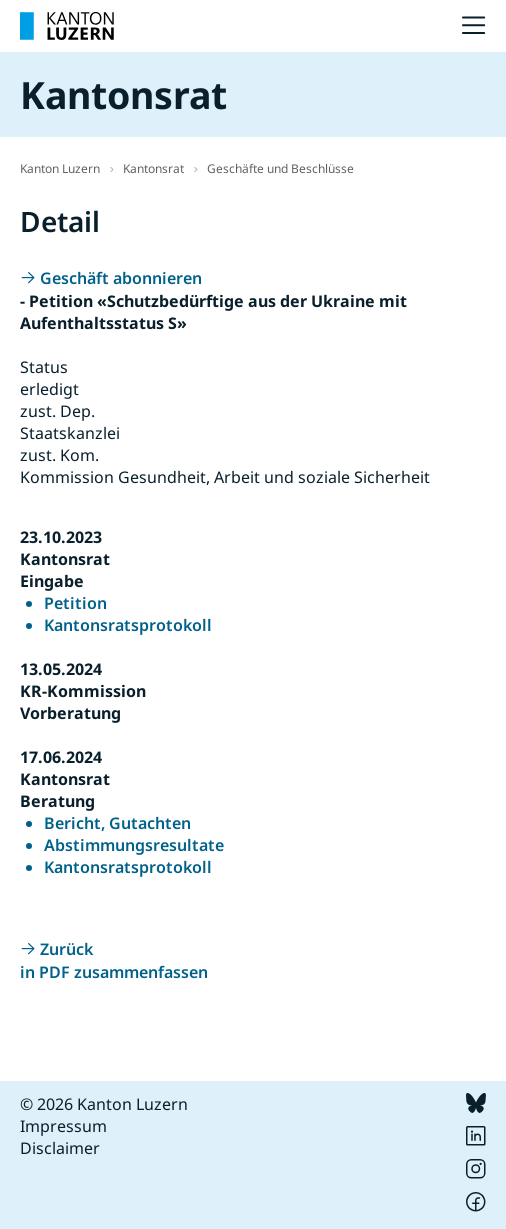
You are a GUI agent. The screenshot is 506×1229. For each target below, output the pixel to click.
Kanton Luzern (60, 168)
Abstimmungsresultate (134, 845)
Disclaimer (60, 1148)
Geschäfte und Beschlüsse (280, 168)
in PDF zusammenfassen (114, 972)
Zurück (66, 949)
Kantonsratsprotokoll (128, 625)
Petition (75, 603)
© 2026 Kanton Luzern (104, 1104)
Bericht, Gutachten (117, 823)
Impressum (63, 1126)
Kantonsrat (153, 168)
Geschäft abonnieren (121, 278)
